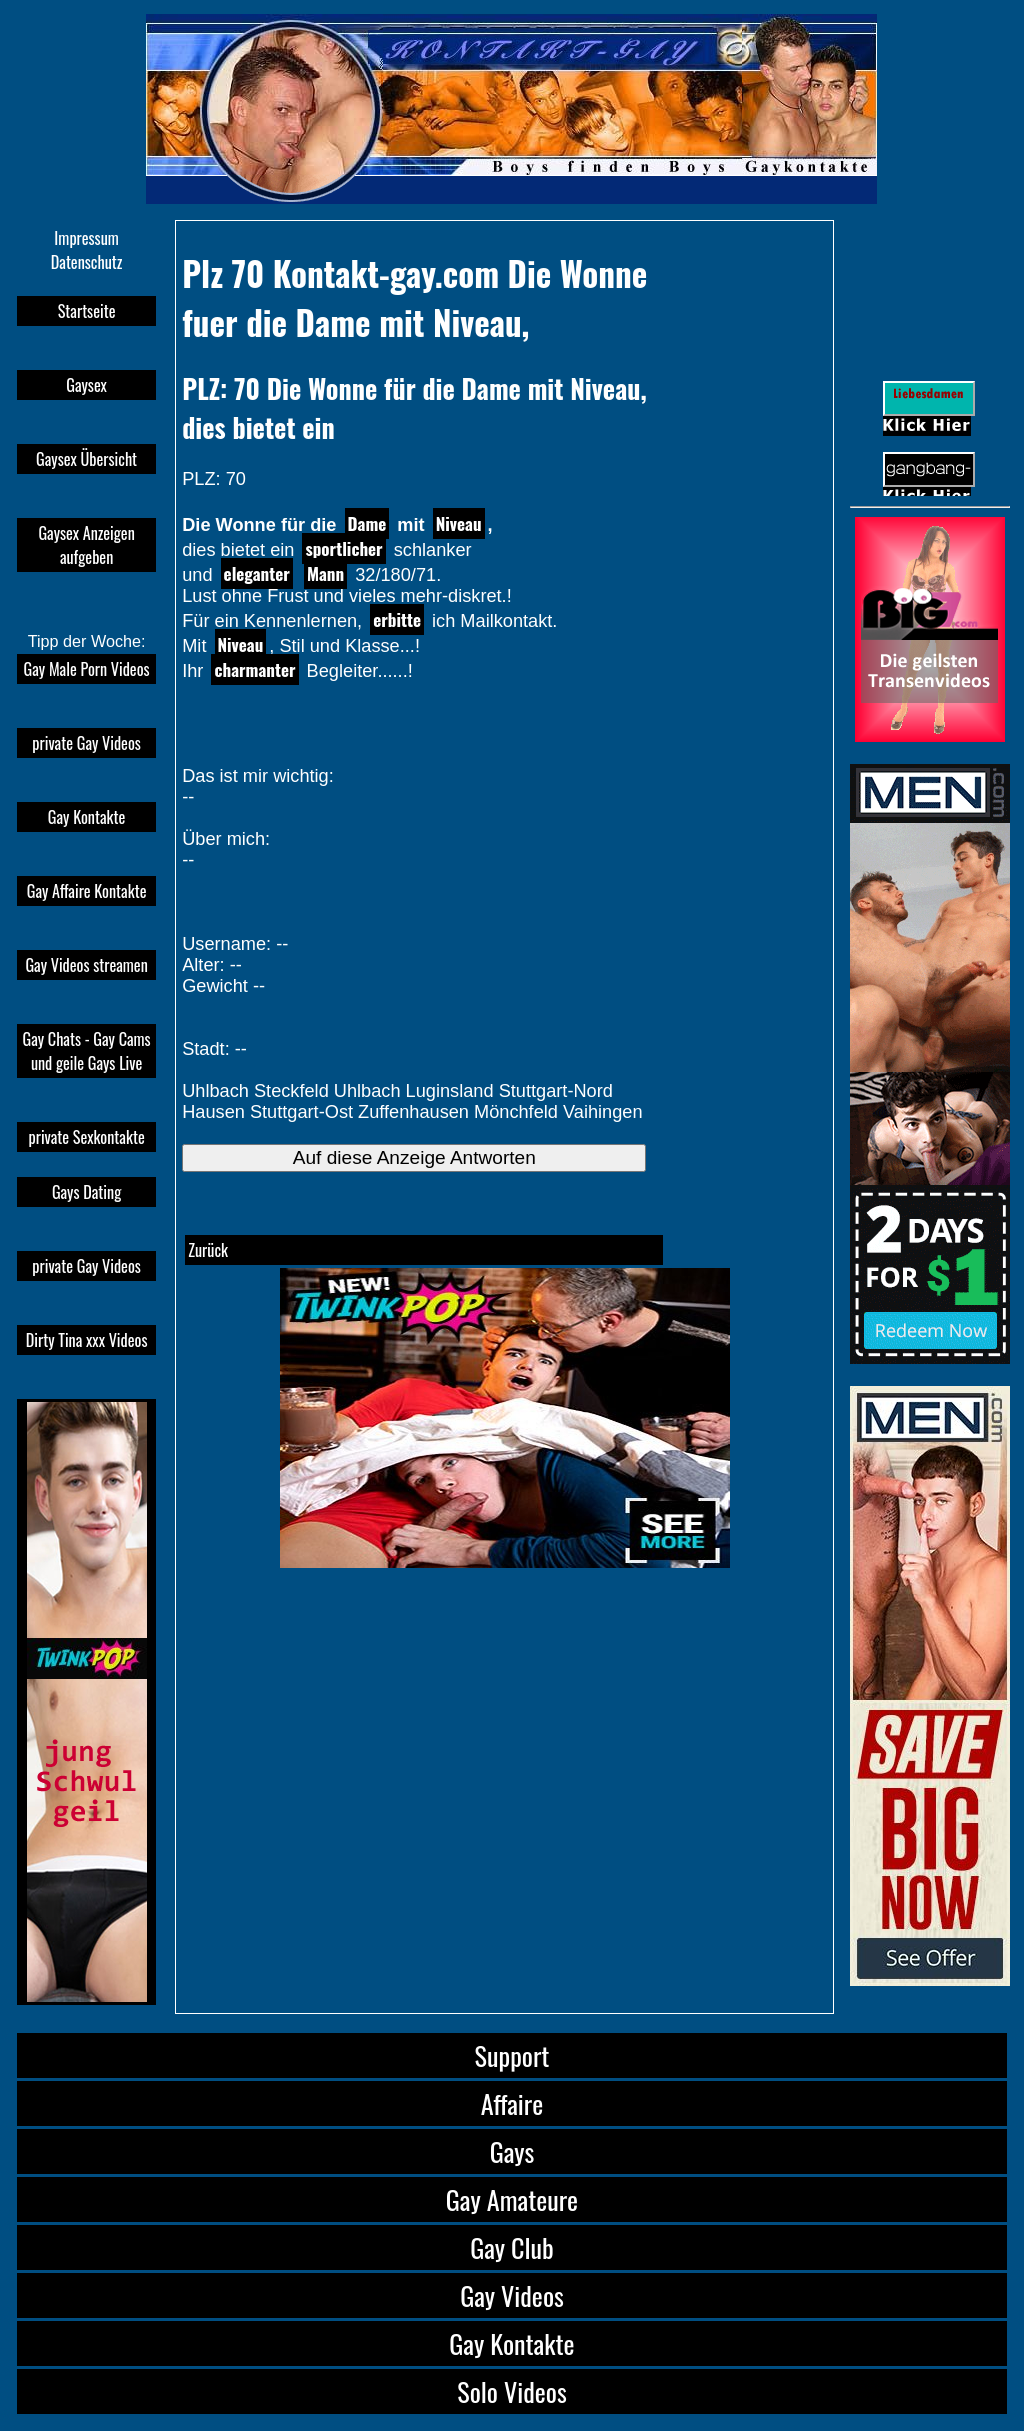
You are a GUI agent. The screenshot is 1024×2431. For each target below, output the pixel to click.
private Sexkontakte (86, 1137)
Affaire (512, 2103)
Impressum (86, 238)
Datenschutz (87, 262)
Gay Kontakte (86, 817)
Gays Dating (86, 1192)
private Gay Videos (86, 743)
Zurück (208, 1250)
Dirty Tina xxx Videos (87, 1340)
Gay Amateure (512, 2199)
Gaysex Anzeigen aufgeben (86, 545)
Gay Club (512, 2247)
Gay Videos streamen (86, 965)
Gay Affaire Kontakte (87, 891)
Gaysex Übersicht (86, 459)
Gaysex (86, 385)
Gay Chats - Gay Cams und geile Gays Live (87, 1051)
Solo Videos (511, 2391)
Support (512, 2055)
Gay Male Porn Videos (87, 669)
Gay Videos (512, 2295)
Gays (512, 2151)
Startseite (87, 311)
